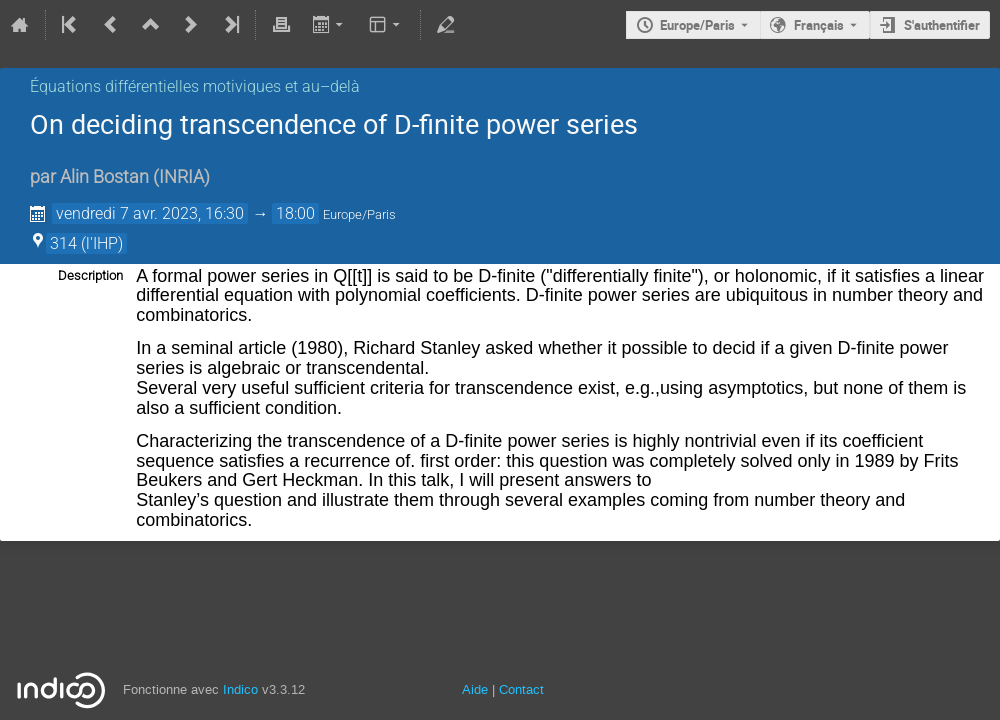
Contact (521, 689)
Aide (475, 689)
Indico (240, 689)
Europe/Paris (697, 25)
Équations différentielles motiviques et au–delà (195, 86)
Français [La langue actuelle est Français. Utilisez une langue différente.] (819, 25)
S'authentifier (942, 25)
